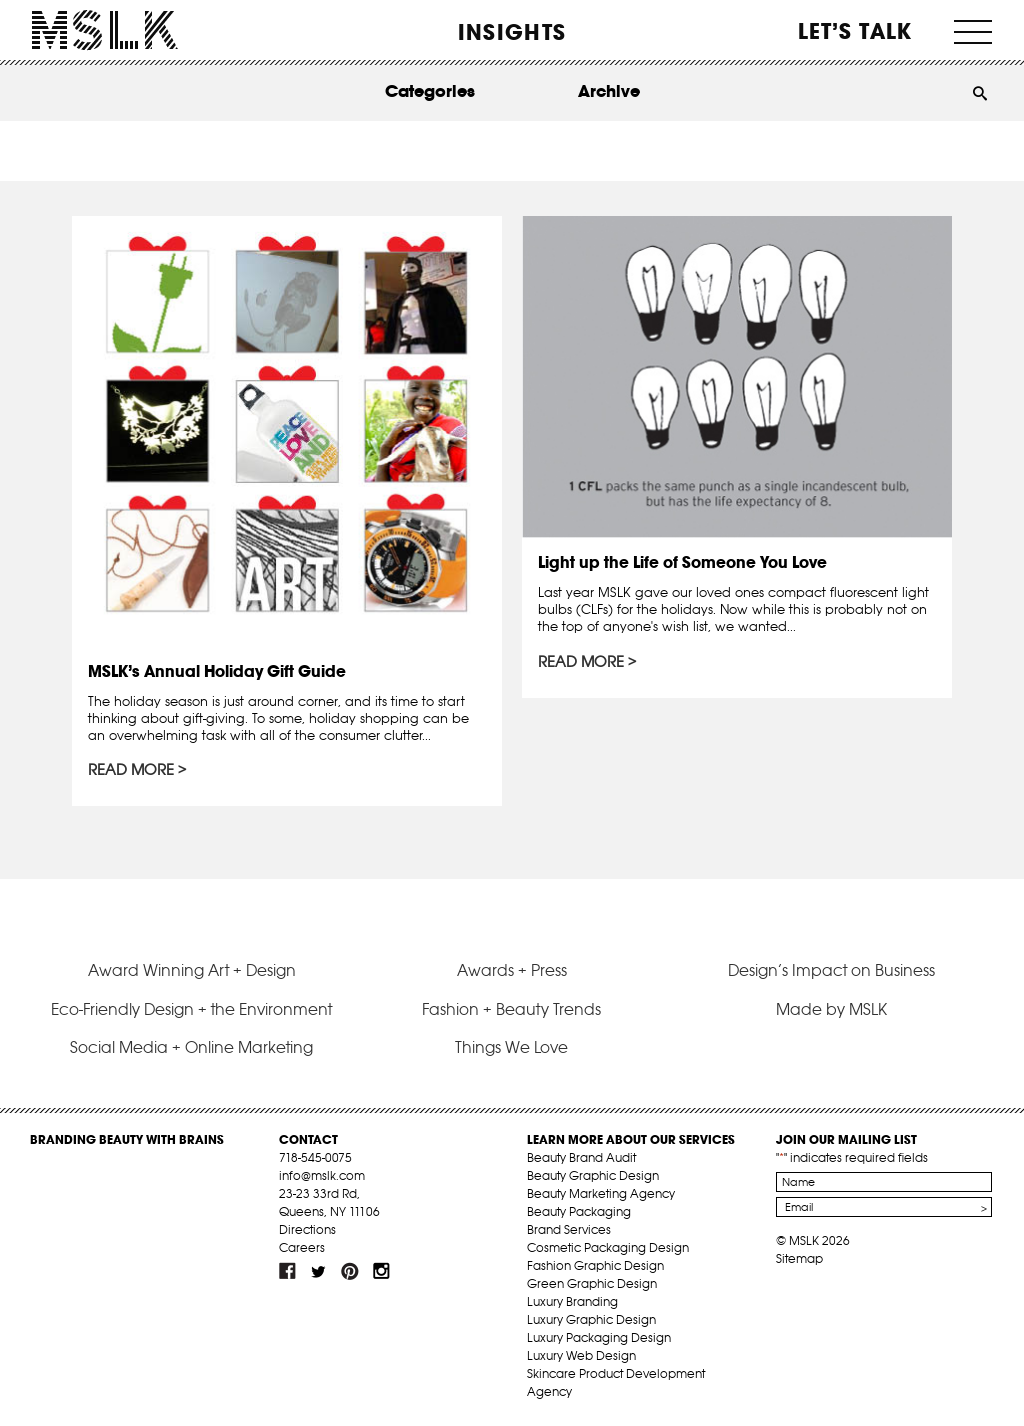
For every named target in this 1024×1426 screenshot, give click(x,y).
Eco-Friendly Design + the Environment (191, 1009)
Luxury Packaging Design (599, 1337)
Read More (131, 770)
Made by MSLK (831, 1009)
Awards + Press (512, 970)
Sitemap (799, 1258)
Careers (302, 1247)
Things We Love (511, 1047)
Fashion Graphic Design (595, 1265)
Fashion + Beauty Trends (511, 1009)
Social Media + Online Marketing (191, 1047)
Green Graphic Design (592, 1283)
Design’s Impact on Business (831, 970)
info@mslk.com (322, 1175)
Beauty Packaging (579, 1211)
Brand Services (569, 1229)
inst (381, 1271)
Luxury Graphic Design (591, 1319)
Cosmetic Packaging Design (608, 1247)
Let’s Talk (855, 31)
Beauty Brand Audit (581, 1157)
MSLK (105, 30)
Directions (307, 1229)
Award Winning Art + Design (192, 970)
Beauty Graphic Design (593, 1175)
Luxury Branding (572, 1301)
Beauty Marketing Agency (601, 1193)
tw (319, 1271)
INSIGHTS (512, 32)
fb (288, 1271)
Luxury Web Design (581, 1355)
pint (350, 1271)
